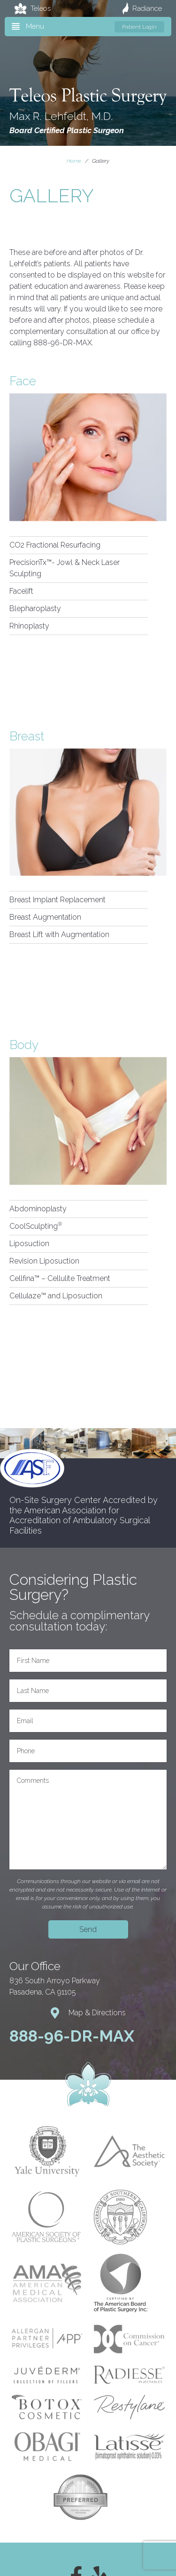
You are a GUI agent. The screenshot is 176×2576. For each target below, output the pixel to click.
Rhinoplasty (29, 625)
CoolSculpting (35, 1226)
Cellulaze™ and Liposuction (55, 1295)
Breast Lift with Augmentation (59, 934)
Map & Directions (88, 2013)
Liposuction (29, 1243)
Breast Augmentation (45, 917)
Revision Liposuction (44, 1260)
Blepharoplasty (35, 608)
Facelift (21, 591)
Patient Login (139, 27)
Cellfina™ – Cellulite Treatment (59, 1278)
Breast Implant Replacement (57, 899)
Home (74, 161)
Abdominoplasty (38, 1208)
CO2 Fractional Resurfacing (54, 545)
